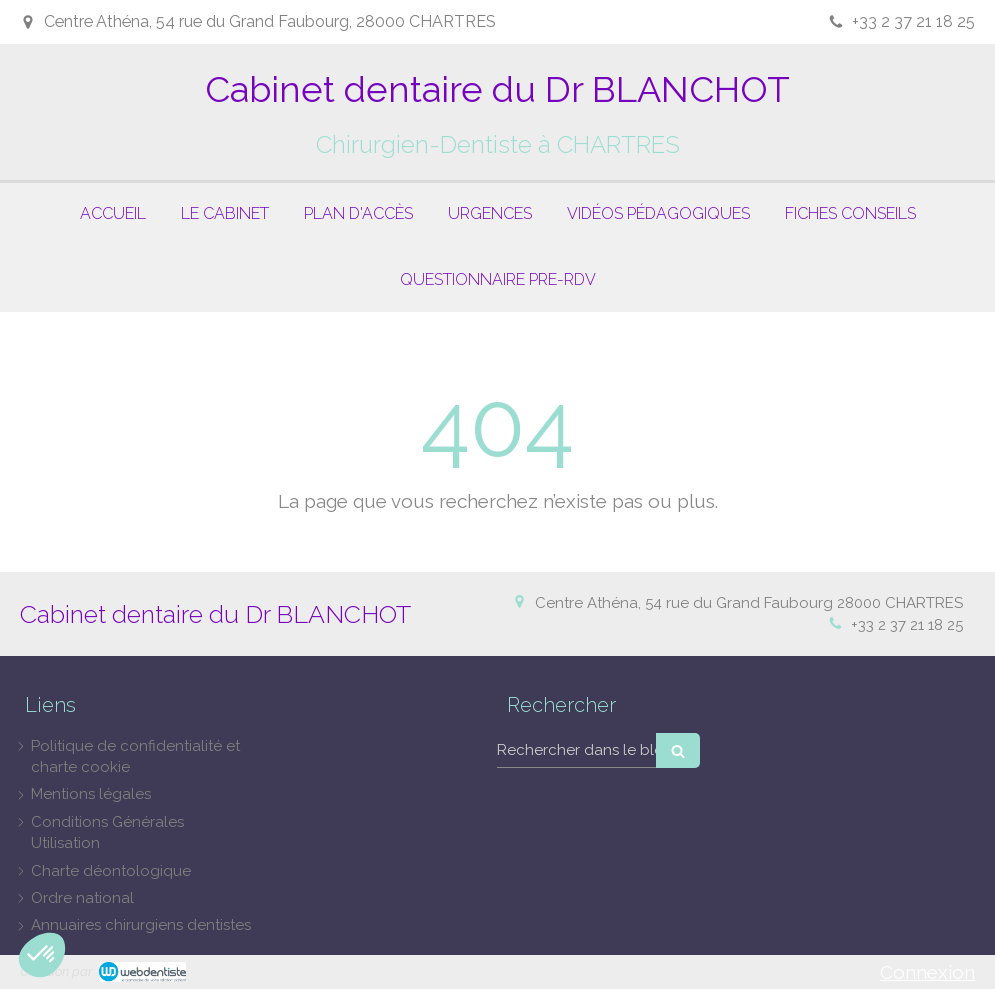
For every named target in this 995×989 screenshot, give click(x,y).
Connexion (927, 972)
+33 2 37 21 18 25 (907, 625)
